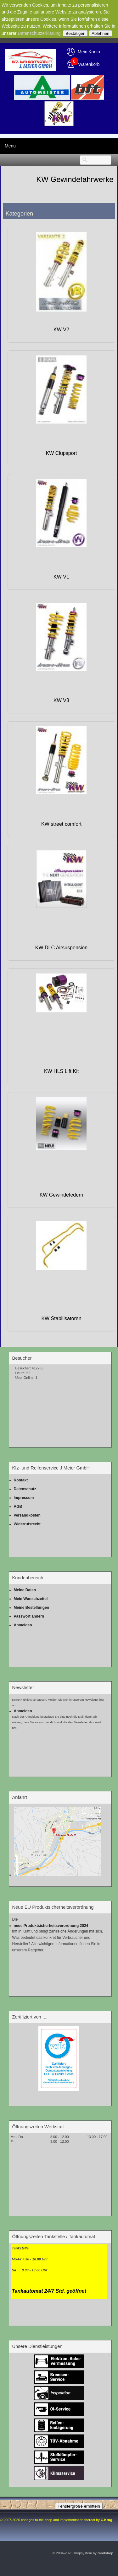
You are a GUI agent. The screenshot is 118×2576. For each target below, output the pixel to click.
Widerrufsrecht (27, 1524)
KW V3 (61, 700)
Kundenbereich (27, 1577)
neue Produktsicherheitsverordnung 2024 (51, 1925)
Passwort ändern (29, 1616)
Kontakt (21, 1480)
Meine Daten (25, 1590)
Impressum (24, 1498)
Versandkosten (27, 1515)
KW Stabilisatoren (61, 1318)
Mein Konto (89, 51)
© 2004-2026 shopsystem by (83, 2553)
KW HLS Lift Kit (61, 1071)
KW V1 (61, 576)
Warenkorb (89, 64)
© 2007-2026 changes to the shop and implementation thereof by (56, 2520)
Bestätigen (75, 33)
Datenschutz (25, 1489)
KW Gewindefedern (61, 1194)
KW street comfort (61, 824)
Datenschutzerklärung (39, 33)
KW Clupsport (61, 453)
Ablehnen (100, 33)
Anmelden (23, 1711)
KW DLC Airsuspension (61, 947)
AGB (18, 1506)
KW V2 (61, 329)
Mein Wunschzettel (31, 1599)
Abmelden (23, 1625)
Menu (10, 145)
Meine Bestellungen (31, 1607)
